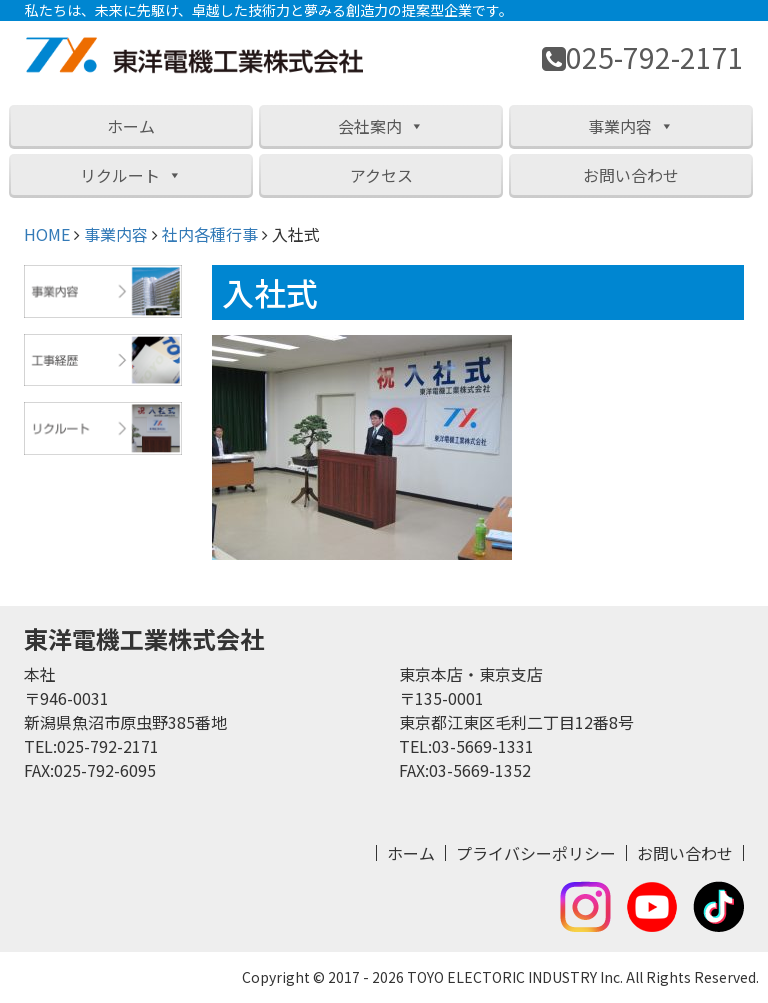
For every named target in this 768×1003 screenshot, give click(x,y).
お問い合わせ (631, 175)
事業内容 (631, 126)
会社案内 (381, 126)
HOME (47, 234)
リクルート (131, 175)
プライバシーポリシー (536, 853)
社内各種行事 (210, 234)
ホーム (131, 126)
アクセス (381, 175)
